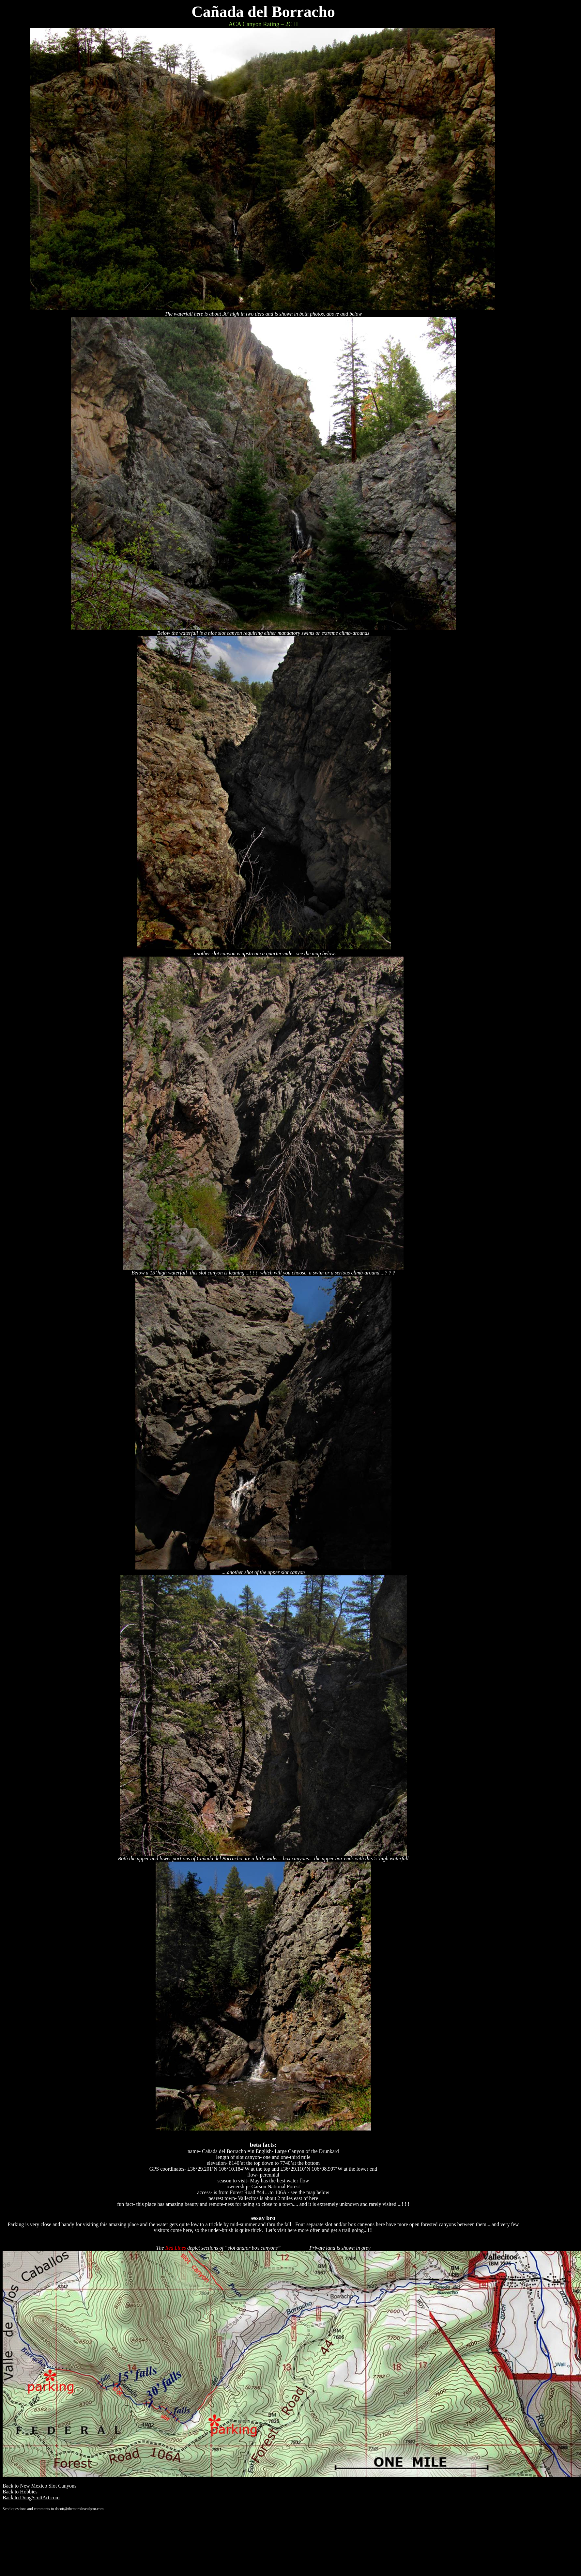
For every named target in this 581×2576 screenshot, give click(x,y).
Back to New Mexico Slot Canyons (39, 2486)
